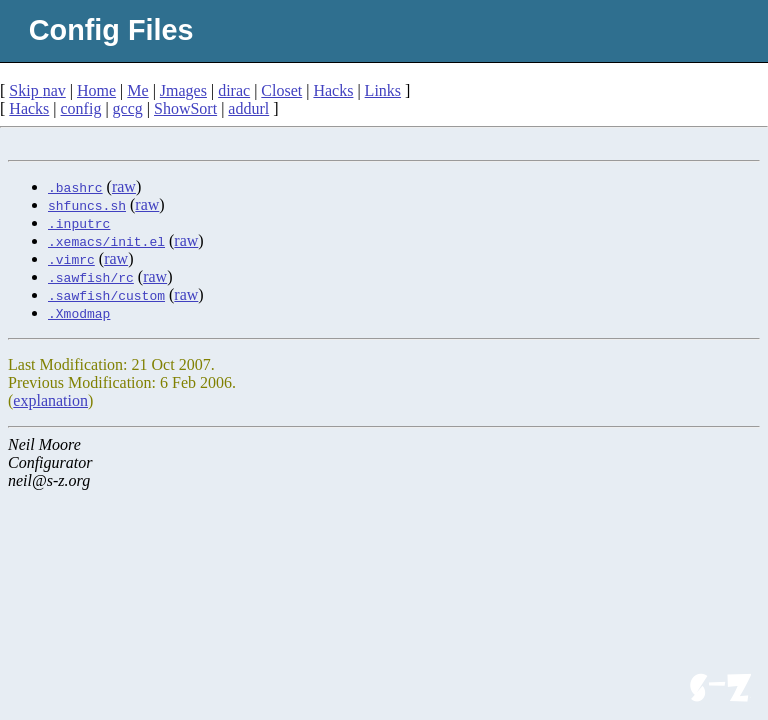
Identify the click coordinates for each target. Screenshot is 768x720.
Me (137, 90)
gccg (128, 108)
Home (96, 90)
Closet (281, 90)
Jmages (183, 90)
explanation (50, 400)
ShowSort (185, 108)
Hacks (333, 90)
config (81, 108)
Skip (37, 90)
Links (383, 90)
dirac (234, 90)
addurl (248, 108)
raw (124, 186)
